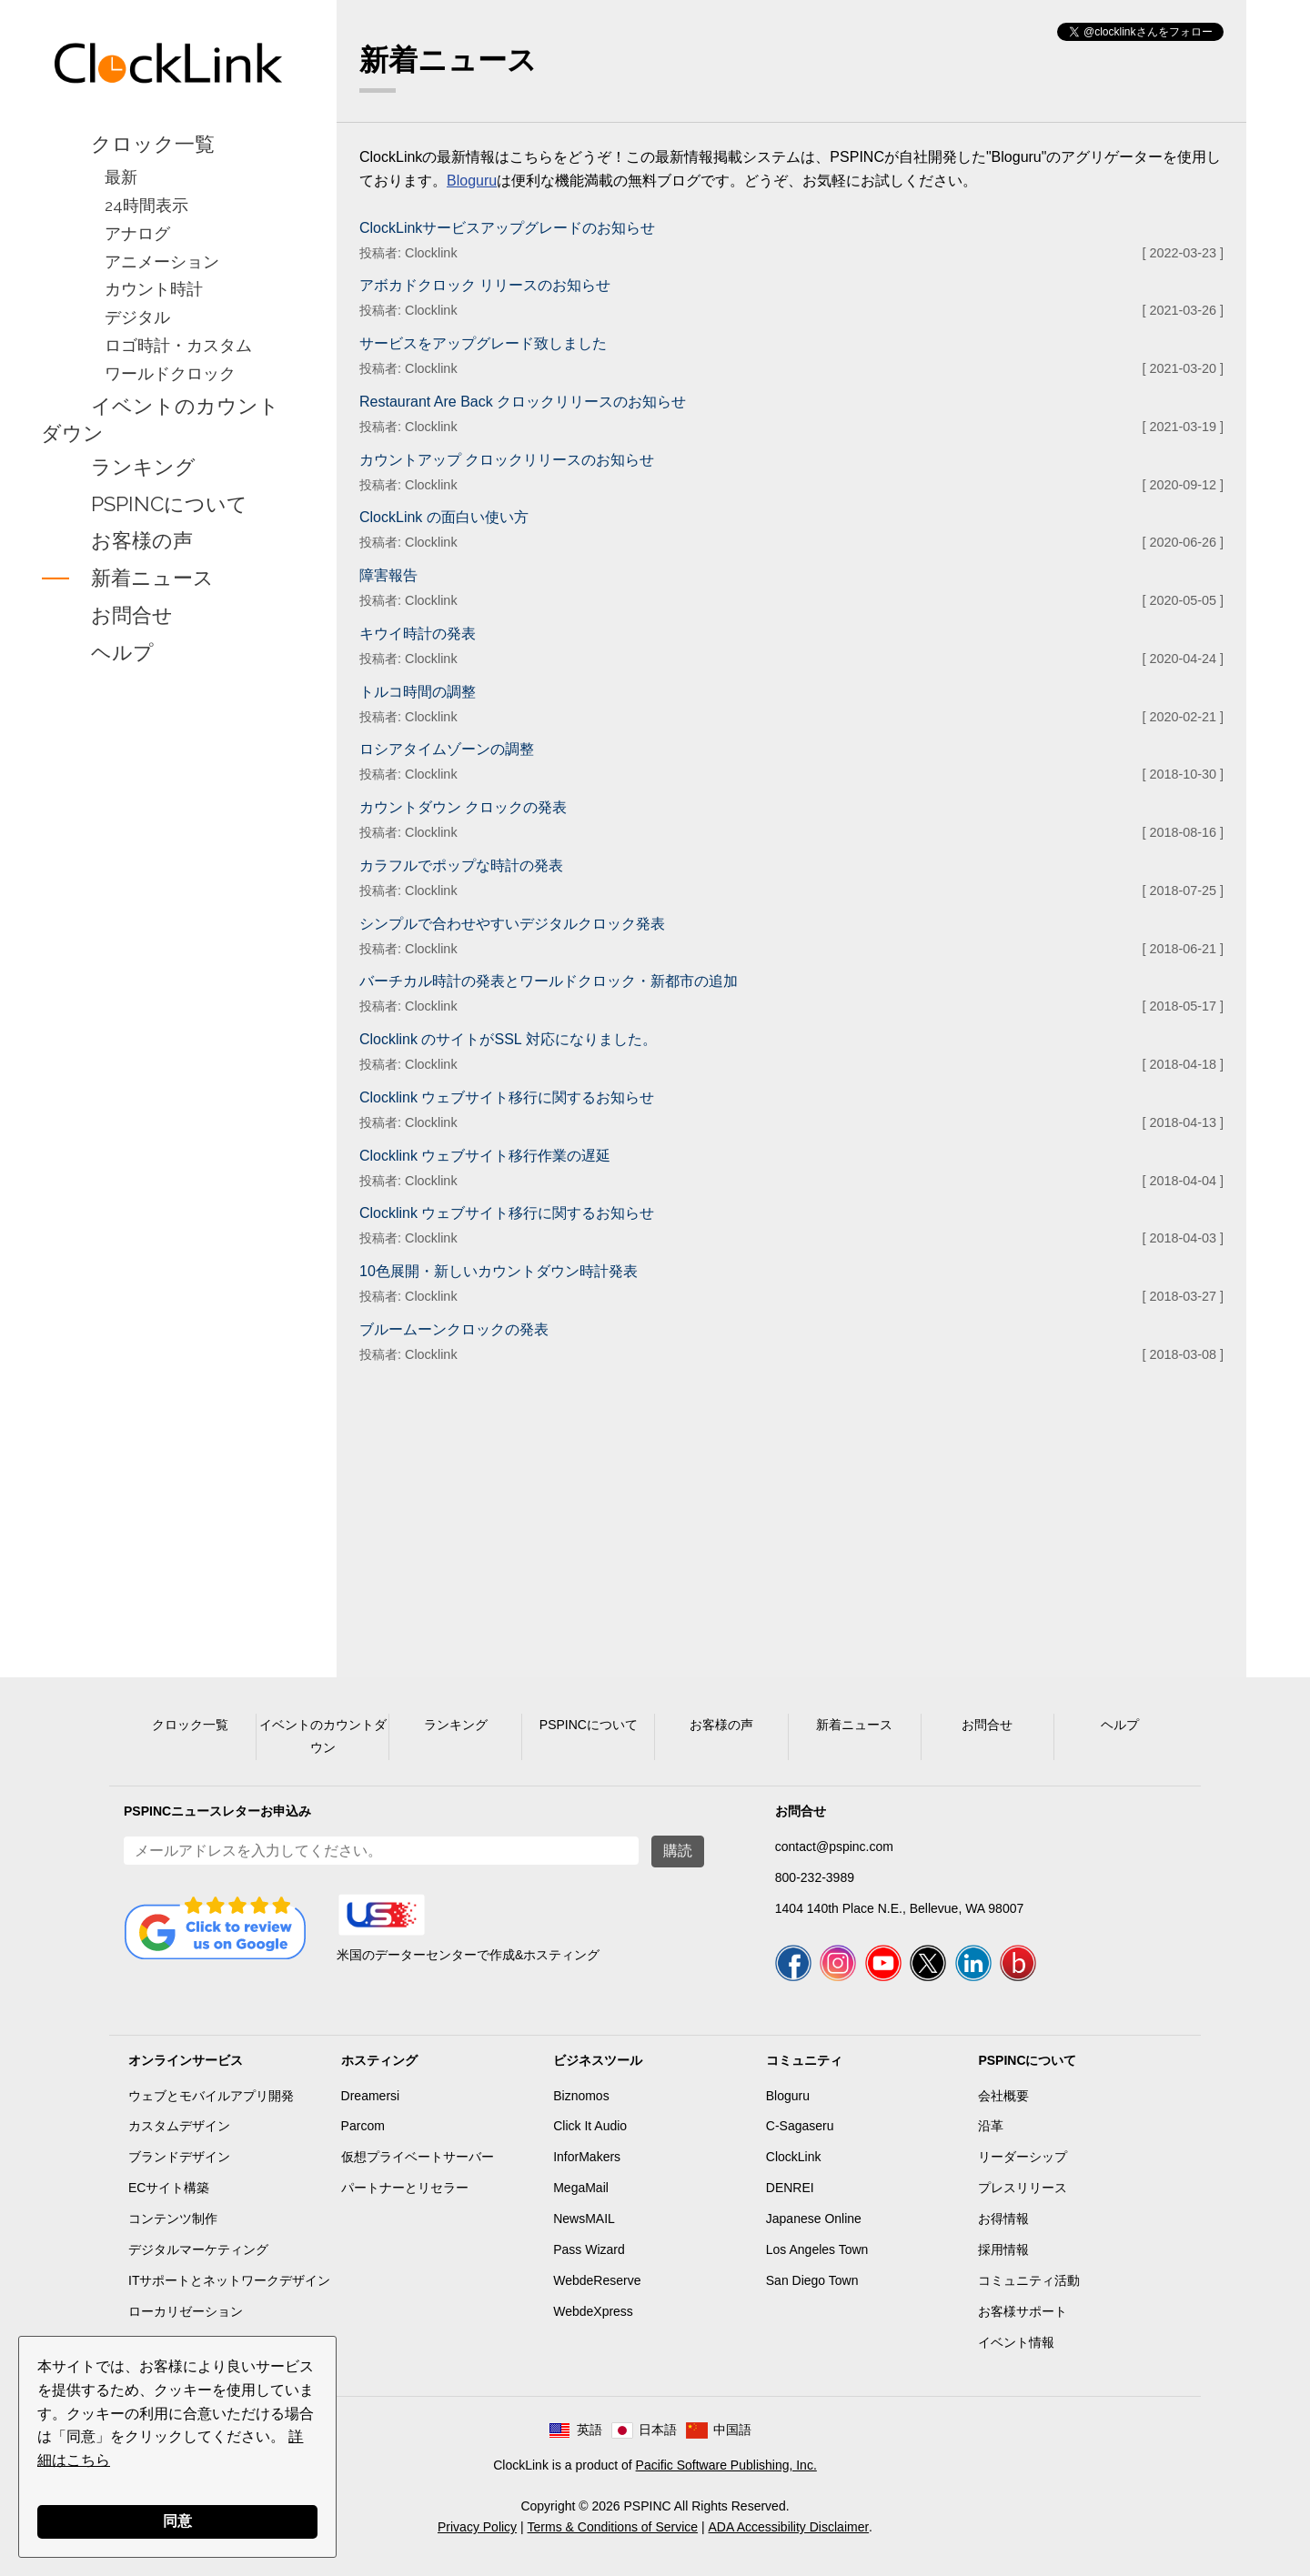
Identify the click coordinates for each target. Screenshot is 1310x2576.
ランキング (143, 466)
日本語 (658, 2429)
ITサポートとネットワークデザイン (229, 2280)
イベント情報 (1016, 2342)
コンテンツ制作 (172, 2218)
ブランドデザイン (179, 2156)
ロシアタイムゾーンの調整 (446, 749)
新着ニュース (152, 578)
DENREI (790, 2187)
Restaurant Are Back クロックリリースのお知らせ (522, 401)
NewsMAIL (584, 2218)
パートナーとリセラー (405, 2187)
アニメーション (162, 261)
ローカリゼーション (185, 2311)
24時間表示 (146, 205)
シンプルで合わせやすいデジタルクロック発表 (512, 923)
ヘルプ (122, 652)
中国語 (732, 2429)
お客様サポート (1022, 2311)
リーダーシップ (1022, 2156)
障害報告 (388, 575)
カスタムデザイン (179, 2125)
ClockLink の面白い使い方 (444, 517)
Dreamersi (370, 2095)
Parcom (363, 2125)
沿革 (990, 2125)
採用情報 (1003, 2249)
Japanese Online (814, 2218)
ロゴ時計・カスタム (178, 345)
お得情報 (1003, 2218)
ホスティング (379, 2060)
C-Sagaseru (800, 2125)
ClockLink (793, 2156)
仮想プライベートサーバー (417, 2156)
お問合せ (132, 615)
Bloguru (472, 180)
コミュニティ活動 (1029, 2280)
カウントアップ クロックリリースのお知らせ (506, 460)
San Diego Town (812, 2280)
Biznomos (581, 2095)
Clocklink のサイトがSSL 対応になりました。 (508, 1039)
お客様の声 (142, 541)
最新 (121, 176)
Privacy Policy (477, 2527)
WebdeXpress (593, 2311)
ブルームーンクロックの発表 (454, 1329)
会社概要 (1003, 2095)
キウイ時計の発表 (417, 633)
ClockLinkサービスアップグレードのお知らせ (507, 228)
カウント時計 (154, 288)
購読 (677, 1850)
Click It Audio (590, 2125)
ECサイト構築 (168, 2187)
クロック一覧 (153, 144)
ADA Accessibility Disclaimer (789, 2527)
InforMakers (586, 2156)
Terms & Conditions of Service (613, 2527)
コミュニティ (804, 2060)
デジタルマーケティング (198, 2249)
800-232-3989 (814, 1877)
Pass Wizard (589, 2249)
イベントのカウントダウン (160, 419)
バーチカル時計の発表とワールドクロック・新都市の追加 (548, 981)
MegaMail (581, 2187)
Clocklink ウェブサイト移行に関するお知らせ (506, 1097)
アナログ (137, 233)
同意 (177, 2521)
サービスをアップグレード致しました (483, 343)
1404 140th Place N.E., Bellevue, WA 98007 (899, 1908)
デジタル (137, 317)
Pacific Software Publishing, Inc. (726, 2465)
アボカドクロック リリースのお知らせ (484, 285)
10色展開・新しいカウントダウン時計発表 (498, 1271)
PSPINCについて (169, 504)
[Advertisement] (168, 959)
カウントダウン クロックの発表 (463, 807)
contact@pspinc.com (834, 1846)
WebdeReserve (596, 2280)
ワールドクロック (170, 373)
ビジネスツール (597, 2060)
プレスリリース (1022, 2187)
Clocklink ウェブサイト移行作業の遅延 (484, 1155)
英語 (589, 2429)
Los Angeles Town (817, 2249)
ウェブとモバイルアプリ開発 (211, 2095)
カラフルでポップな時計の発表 (461, 865)
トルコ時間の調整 (417, 691)
